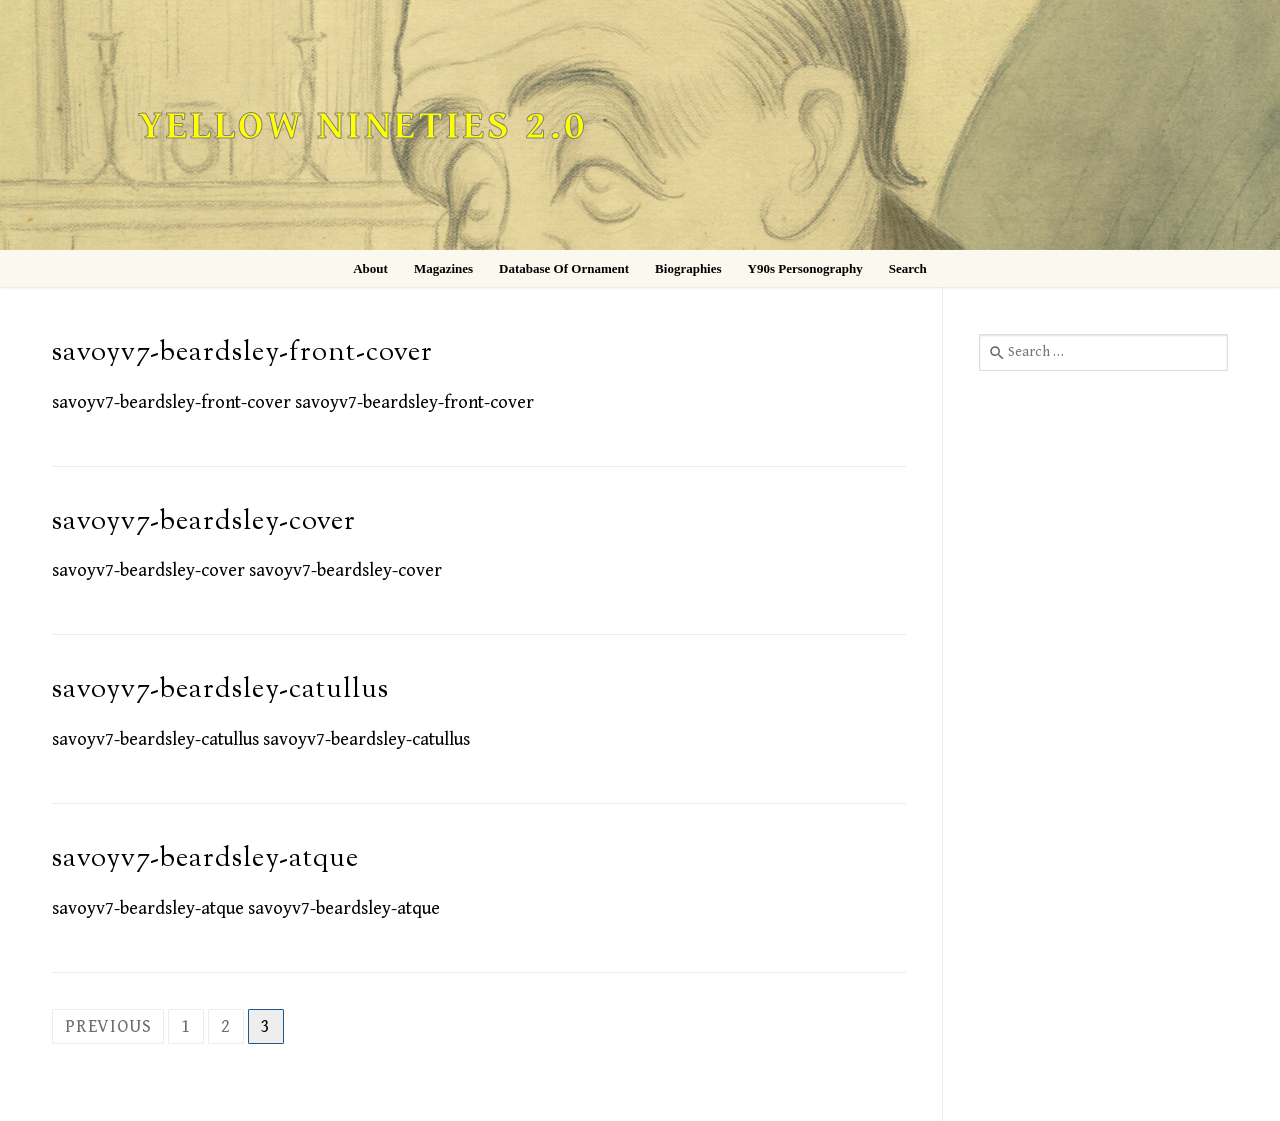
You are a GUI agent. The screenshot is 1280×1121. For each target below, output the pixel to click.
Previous (108, 1026)
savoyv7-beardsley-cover (204, 522)
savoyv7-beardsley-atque (205, 859)
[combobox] (1103, 352)
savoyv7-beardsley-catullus (220, 690)
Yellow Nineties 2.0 (363, 126)
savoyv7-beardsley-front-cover (242, 353)
